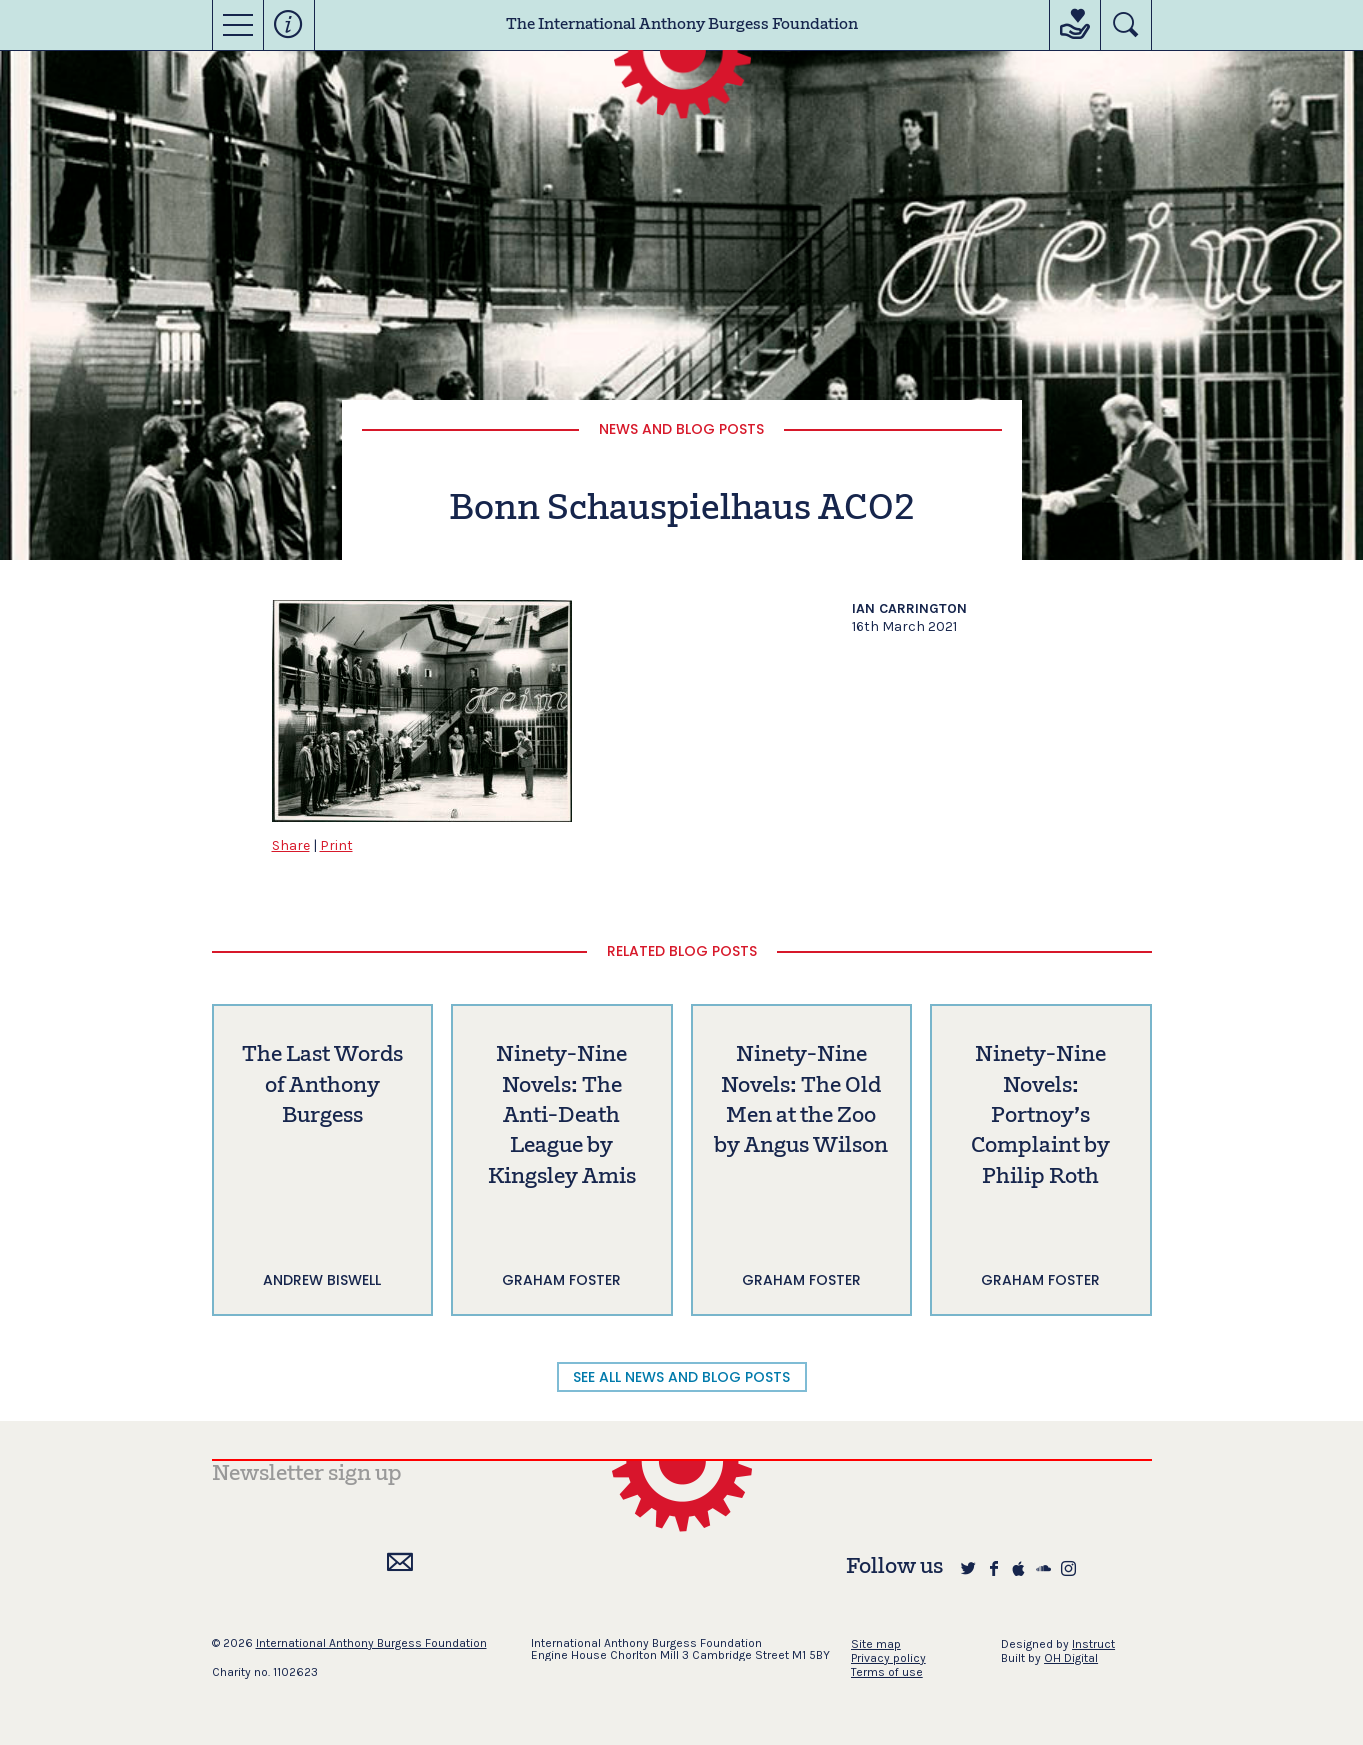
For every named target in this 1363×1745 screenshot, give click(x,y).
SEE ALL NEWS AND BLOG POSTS (681, 1377)
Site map (876, 1644)
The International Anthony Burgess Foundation (682, 25)
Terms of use (887, 1672)
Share (291, 845)
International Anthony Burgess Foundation (371, 1643)
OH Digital (1071, 1658)
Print (336, 845)
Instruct (1093, 1644)
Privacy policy (888, 1658)
